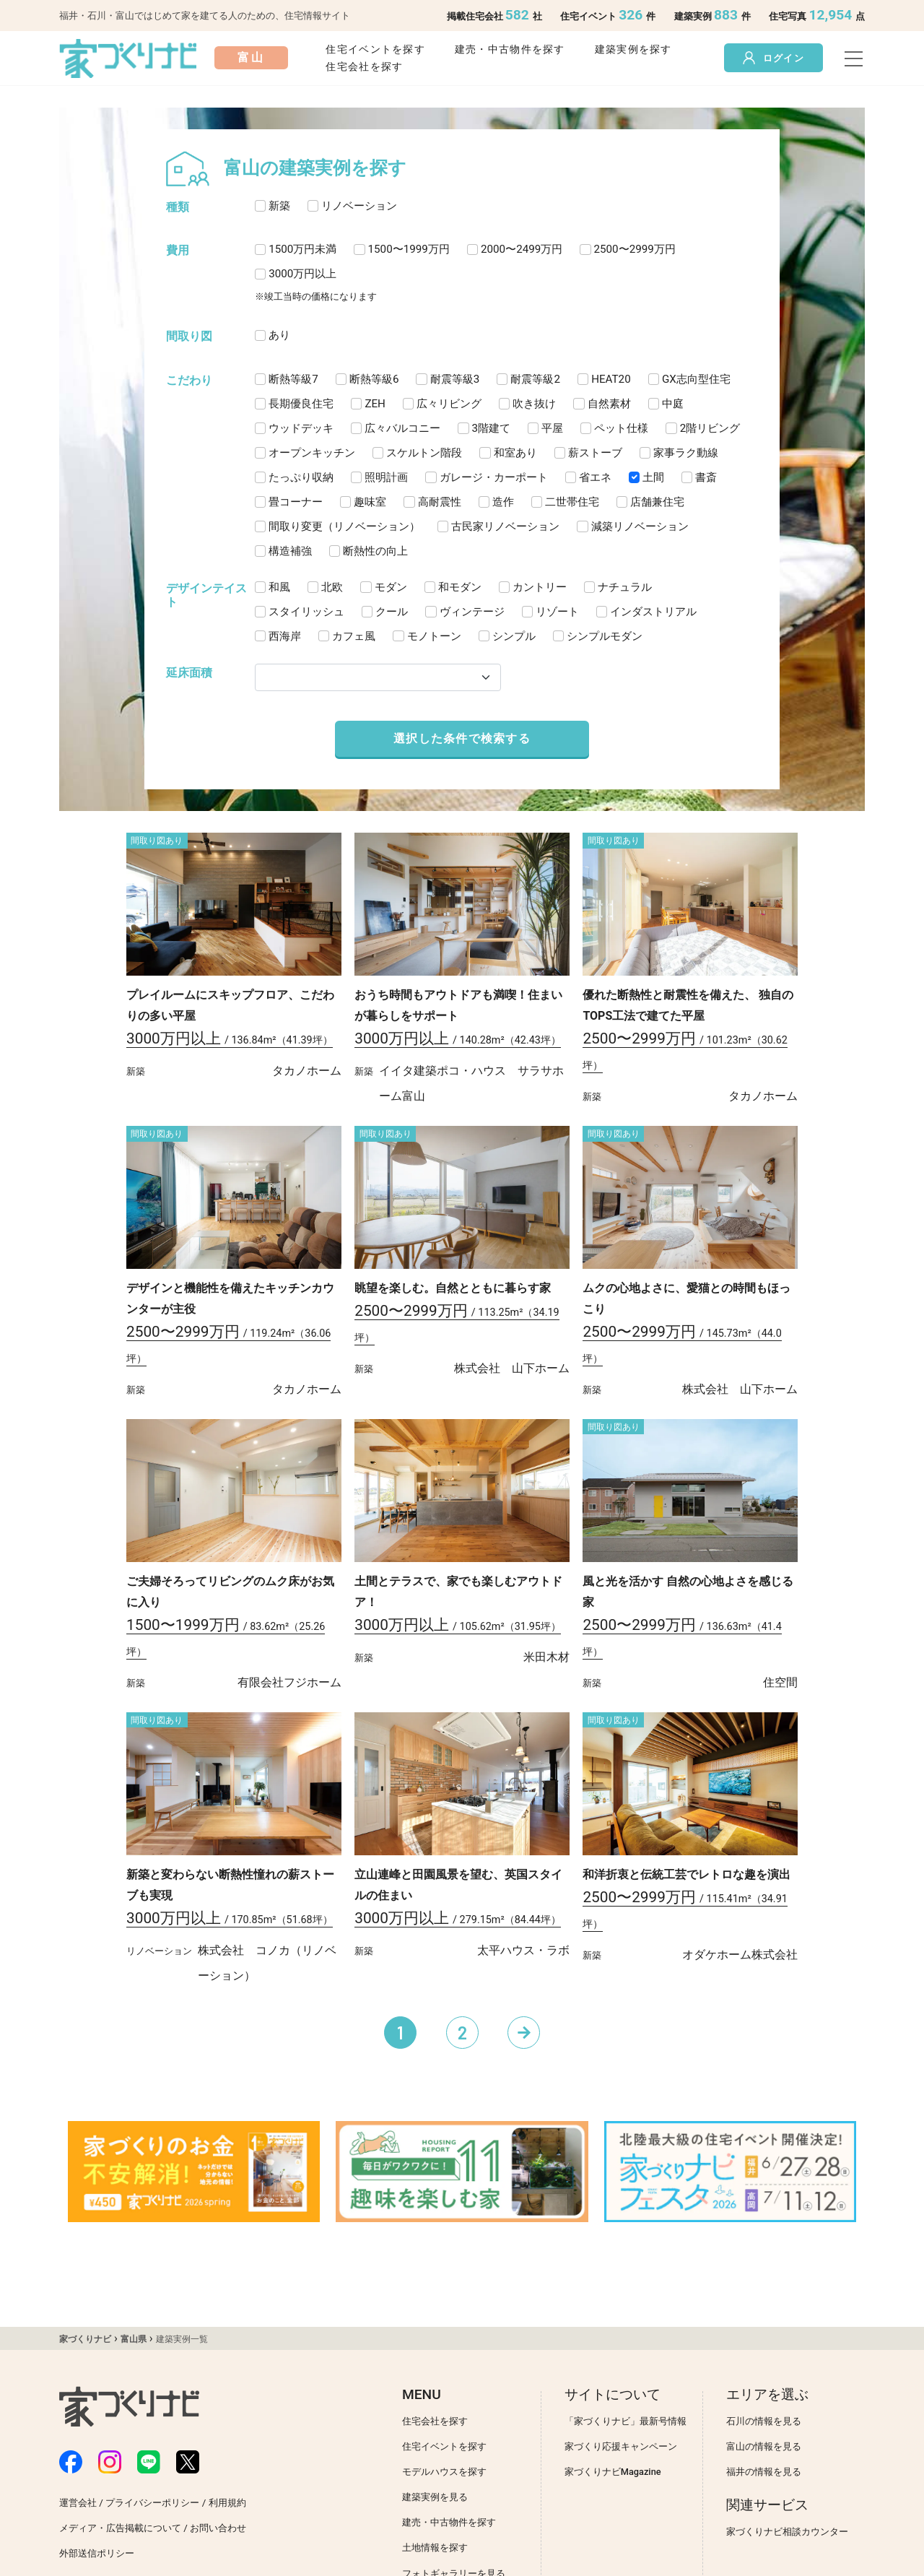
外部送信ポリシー (96, 2553)
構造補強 (290, 551)
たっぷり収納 (301, 477)
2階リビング (710, 428)
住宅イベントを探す (375, 49)
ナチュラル (625, 587)
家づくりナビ (85, 2339)
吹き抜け (534, 403)
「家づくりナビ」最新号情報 (626, 2421)
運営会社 (78, 2502)
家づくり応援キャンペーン (621, 2446)
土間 (653, 477)
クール (391, 611)
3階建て (491, 428)
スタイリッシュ (306, 611)
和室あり (515, 452)
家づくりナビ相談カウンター (787, 2531)
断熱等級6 (374, 379)
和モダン (459, 587)
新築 (279, 205)
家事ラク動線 (685, 452)
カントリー (540, 587)
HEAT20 (611, 379)
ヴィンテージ (472, 611)
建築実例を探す (633, 49)
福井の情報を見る (763, 2471)
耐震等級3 (455, 379)
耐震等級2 (535, 379)
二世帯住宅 (572, 501)
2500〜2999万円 (635, 249)
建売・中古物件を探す (510, 49)
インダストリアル (653, 611)
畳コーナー (296, 501)
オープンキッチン (312, 452)
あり (279, 335)
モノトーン (434, 636)
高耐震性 (439, 501)
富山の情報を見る (763, 2446)
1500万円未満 (302, 249)
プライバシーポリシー (152, 2502)
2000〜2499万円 (521, 249)
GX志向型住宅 (696, 379)
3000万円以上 (302, 273)
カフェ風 (353, 636)
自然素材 (609, 403)
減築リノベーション (640, 526)
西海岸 (285, 636)
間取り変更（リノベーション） (344, 526)
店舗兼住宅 (657, 501)
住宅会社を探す (364, 67)
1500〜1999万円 (409, 249)
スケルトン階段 (424, 452)
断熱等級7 (293, 379)
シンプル (514, 636)
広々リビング (449, 403)
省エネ (595, 477)
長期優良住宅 (301, 403)
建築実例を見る (435, 2497)
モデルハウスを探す (444, 2471)
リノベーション (359, 205)
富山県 (134, 2339)
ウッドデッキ (301, 428)
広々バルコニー (402, 428)
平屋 (552, 428)
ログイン (773, 57)
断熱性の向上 (375, 551)
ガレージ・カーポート (494, 477)
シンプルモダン (604, 636)
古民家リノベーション (505, 526)
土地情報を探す (435, 2547)
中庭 (673, 403)
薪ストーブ (595, 452)
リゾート (557, 611)
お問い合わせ (218, 2528)
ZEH (375, 403)
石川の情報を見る (763, 2421)
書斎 (706, 477)
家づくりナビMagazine (613, 2471)
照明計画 (386, 477)
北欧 (332, 587)
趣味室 (370, 501)
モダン (391, 587)
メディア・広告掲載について (120, 2528)
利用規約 (227, 2502)
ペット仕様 (621, 428)
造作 (503, 501)
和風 (279, 587)
